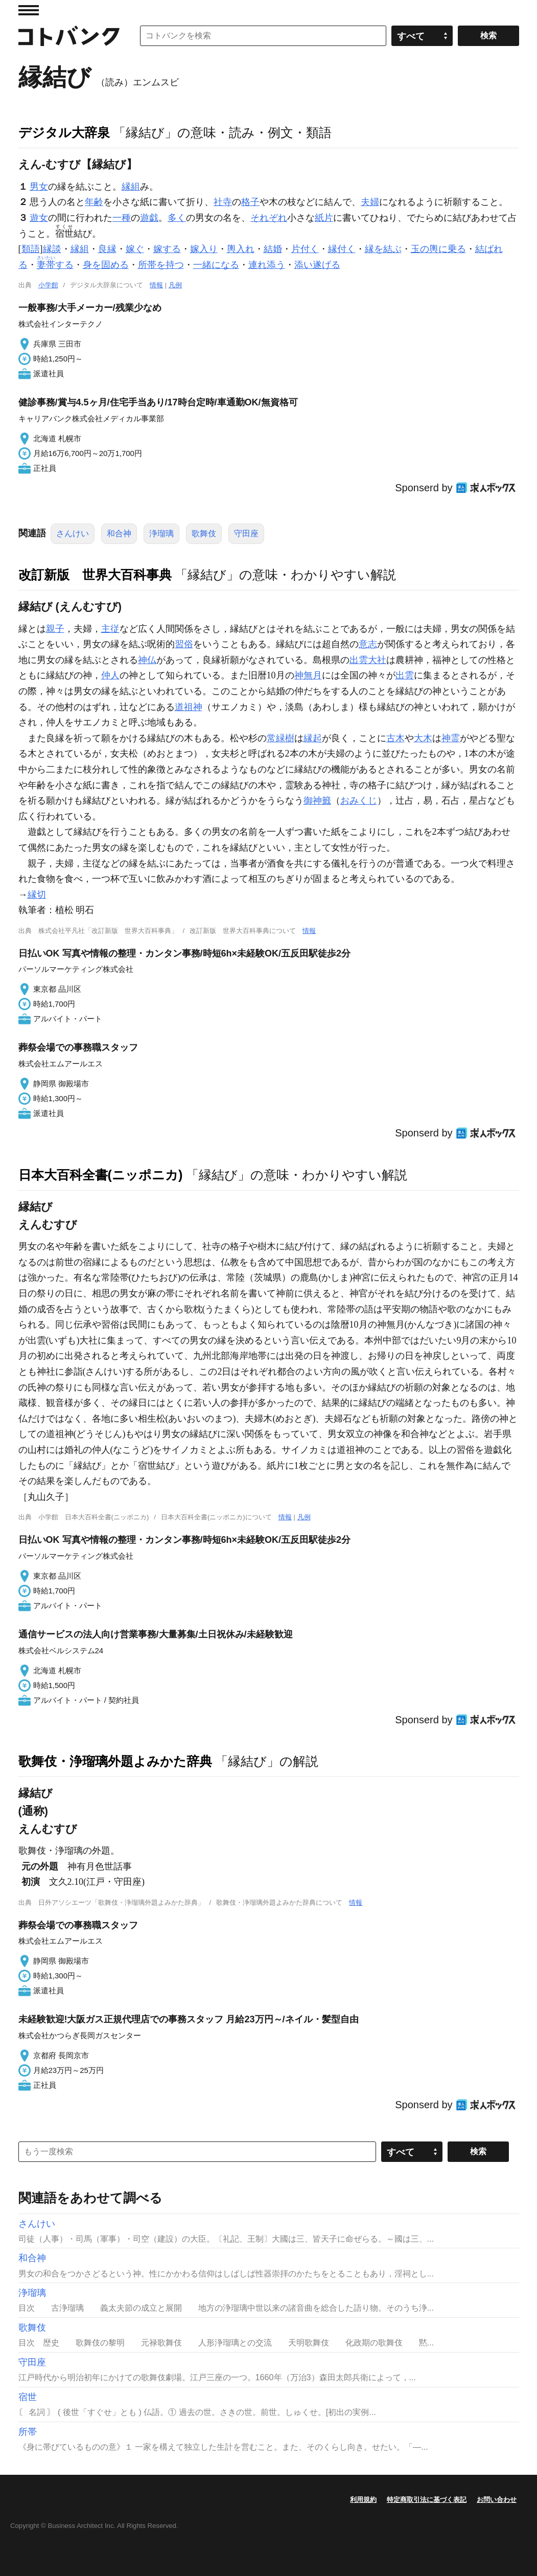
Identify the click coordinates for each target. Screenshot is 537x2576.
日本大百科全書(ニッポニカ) (100, 1175)
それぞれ (268, 218)
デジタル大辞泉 (64, 132)
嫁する (167, 249)
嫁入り (204, 249)
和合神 (119, 533)
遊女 (39, 218)
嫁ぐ (135, 249)
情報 (156, 285)
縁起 (312, 738)
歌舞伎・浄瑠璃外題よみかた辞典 (115, 1761)
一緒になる (216, 265)
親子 (55, 629)
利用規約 (363, 2499)
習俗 (184, 644)
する (55, 265)
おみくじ (358, 800)
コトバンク (69, 36)
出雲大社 (367, 660)
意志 (368, 644)
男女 (39, 186)
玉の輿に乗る (438, 249)
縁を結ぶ (383, 249)
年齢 (94, 202)
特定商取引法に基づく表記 (426, 2499)
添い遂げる (317, 265)
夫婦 (370, 202)
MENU (28, 10)
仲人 (110, 675)
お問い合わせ (497, 2499)
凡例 (175, 285)
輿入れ (240, 249)
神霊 (450, 738)
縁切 (37, 895)
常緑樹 (280, 738)
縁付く (342, 249)
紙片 (324, 218)
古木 (395, 738)
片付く (305, 249)
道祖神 (188, 707)
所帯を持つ (161, 265)
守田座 (246, 533)
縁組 (131, 186)
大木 (423, 738)
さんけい (72, 533)
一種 (121, 218)
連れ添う (266, 265)
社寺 (223, 202)
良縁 (107, 249)
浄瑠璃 (161, 533)
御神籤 (317, 800)
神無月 (308, 675)
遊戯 (149, 218)
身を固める (106, 265)
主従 (110, 629)
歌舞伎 (204, 533)
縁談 (52, 249)
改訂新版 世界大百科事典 (95, 574)
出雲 (404, 675)
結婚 (273, 249)
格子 (250, 202)
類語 (30, 249)
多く (177, 218)
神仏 (147, 660)
